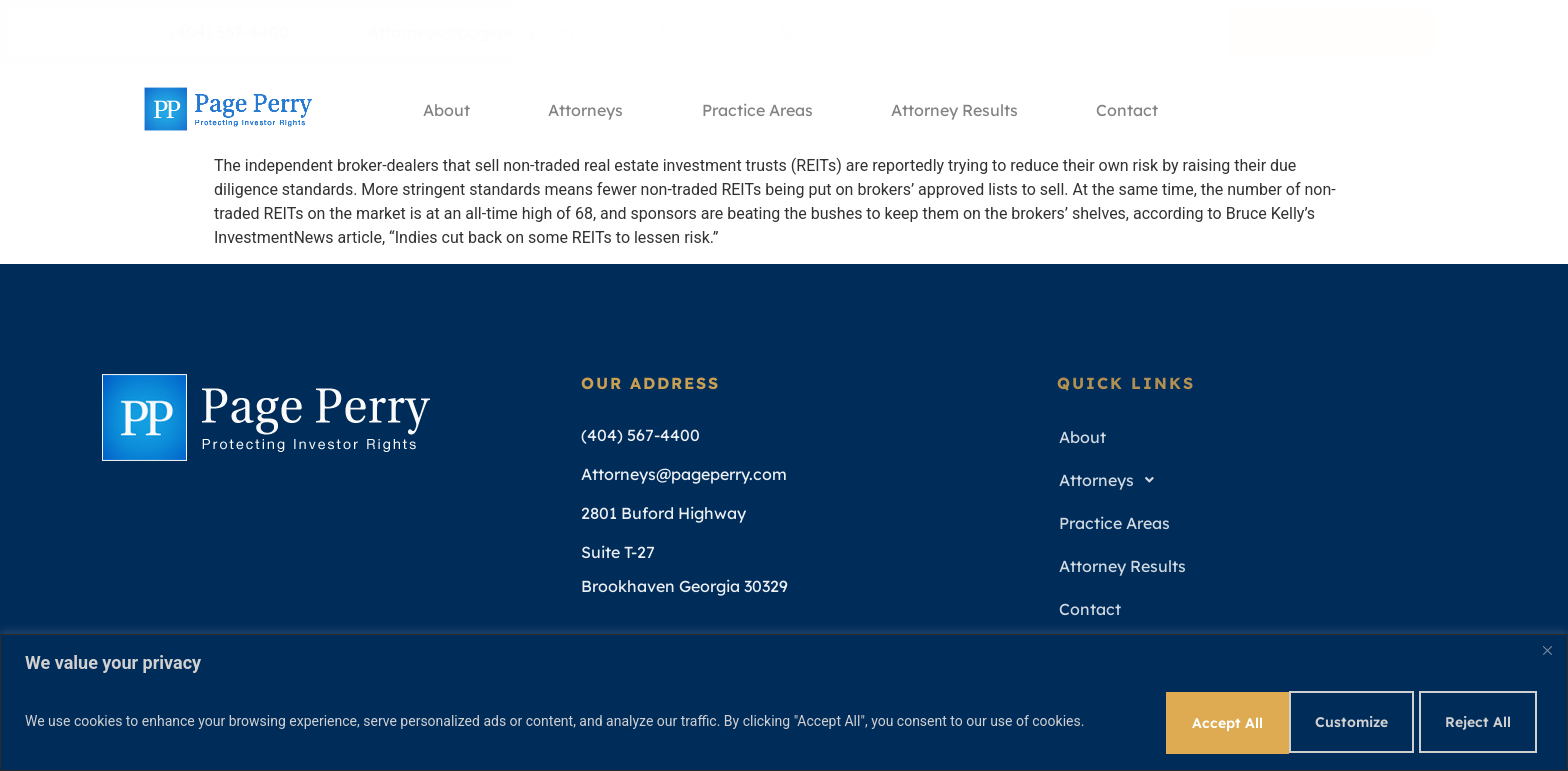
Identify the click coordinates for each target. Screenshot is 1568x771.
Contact (1132, 109)
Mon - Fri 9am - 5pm (723, 32)
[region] (784, 701)
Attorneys (585, 109)
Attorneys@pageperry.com (458, 32)
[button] (1259, 480)
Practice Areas (758, 109)
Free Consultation (1338, 32)
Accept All (1475, 720)
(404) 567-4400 (216, 32)
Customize (1193, 720)
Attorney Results (957, 109)
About (444, 109)
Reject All (1335, 720)
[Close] (1547, 649)
